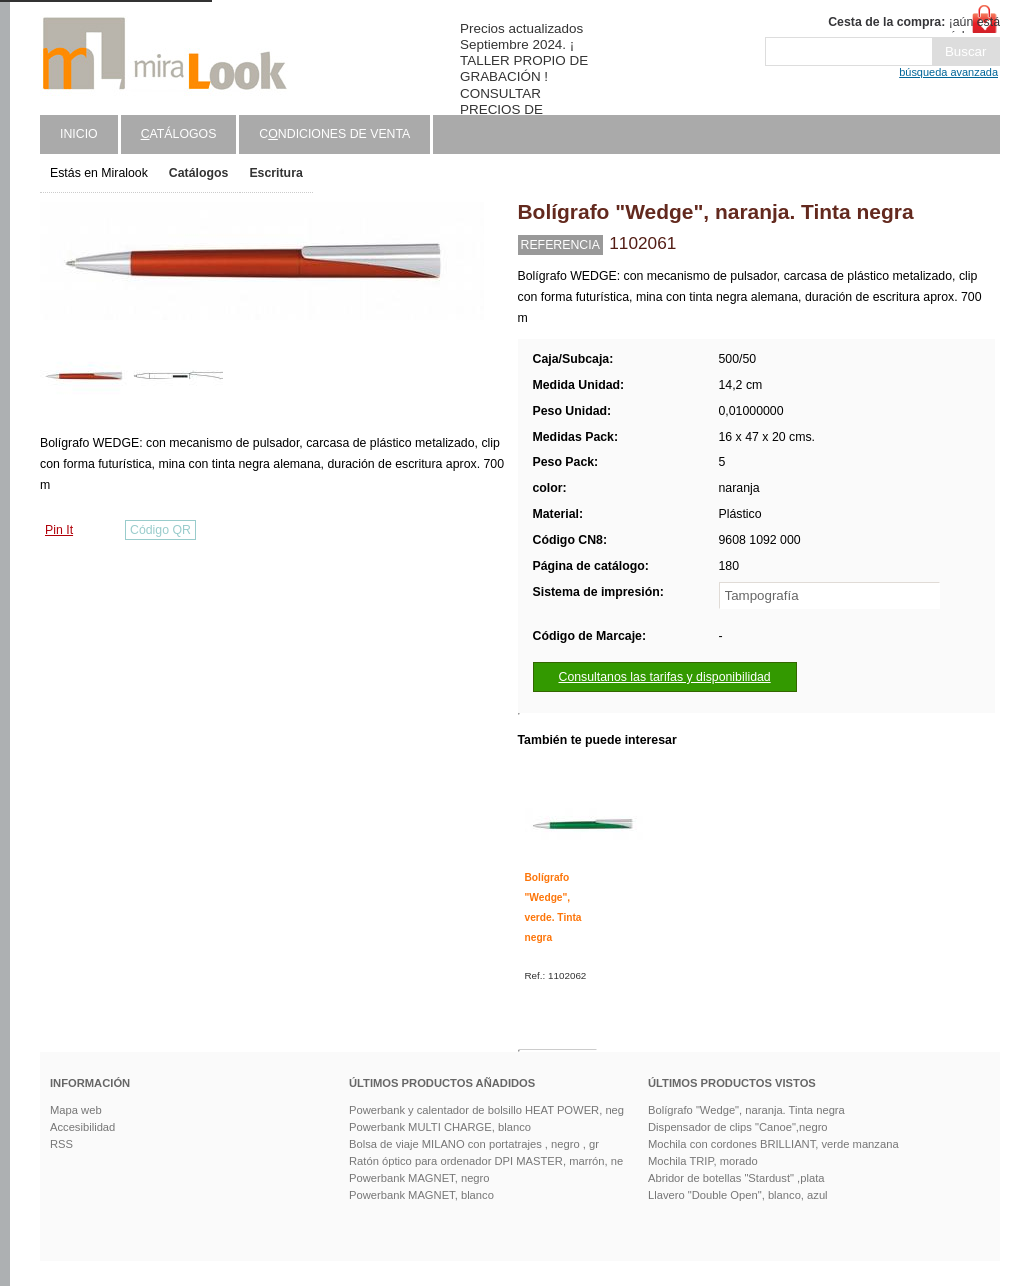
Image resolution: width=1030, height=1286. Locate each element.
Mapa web (76, 1110)
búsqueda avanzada (948, 72)
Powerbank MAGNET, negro (419, 1178)
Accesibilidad (82, 1127)
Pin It (59, 530)
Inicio (79, 134)
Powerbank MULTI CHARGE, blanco (440, 1127)
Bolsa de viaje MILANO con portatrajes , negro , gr (474, 1144)
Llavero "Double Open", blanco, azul (738, 1195)
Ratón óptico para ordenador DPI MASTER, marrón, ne (486, 1161)
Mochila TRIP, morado (703, 1161)
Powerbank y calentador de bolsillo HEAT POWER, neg (486, 1110)
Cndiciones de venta (334, 134)
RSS (61, 1144)
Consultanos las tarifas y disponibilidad (665, 677)
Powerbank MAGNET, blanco (421, 1195)
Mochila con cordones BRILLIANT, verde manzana (773, 1144)
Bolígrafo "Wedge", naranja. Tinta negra (746, 1110)
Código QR (160, 530)
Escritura (275, 173)
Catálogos (199, 173)
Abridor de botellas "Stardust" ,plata (736, 1178)
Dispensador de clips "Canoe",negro (738, 1127)
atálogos (179, 134)
